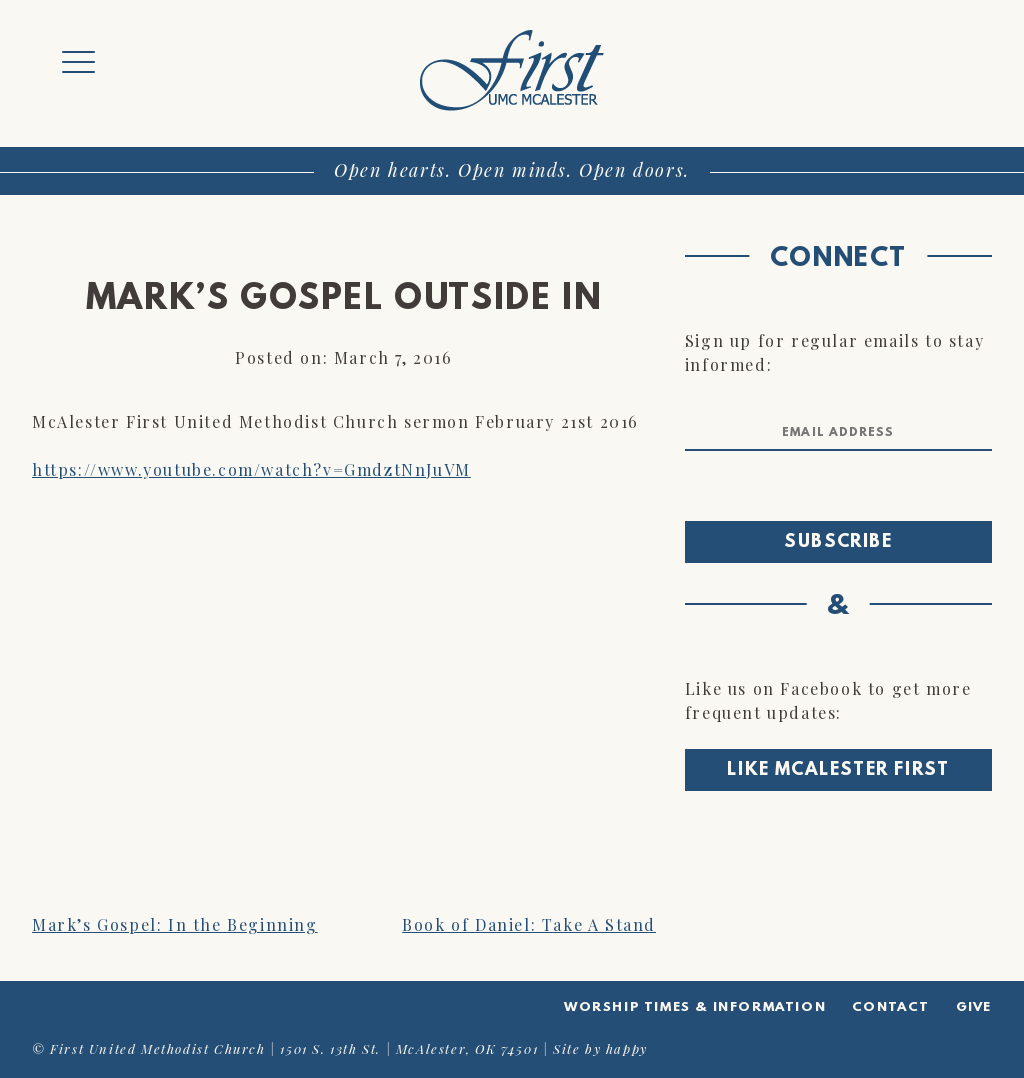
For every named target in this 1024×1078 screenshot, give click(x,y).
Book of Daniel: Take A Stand (529, 924)
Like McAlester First (838, 771)
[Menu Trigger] (78, 62)
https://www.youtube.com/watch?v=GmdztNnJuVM (251, 469)
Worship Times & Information (695, 1007)
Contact (891, 1007)
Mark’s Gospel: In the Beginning (175, 924)
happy (627, 1048)
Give (974, 1007)
